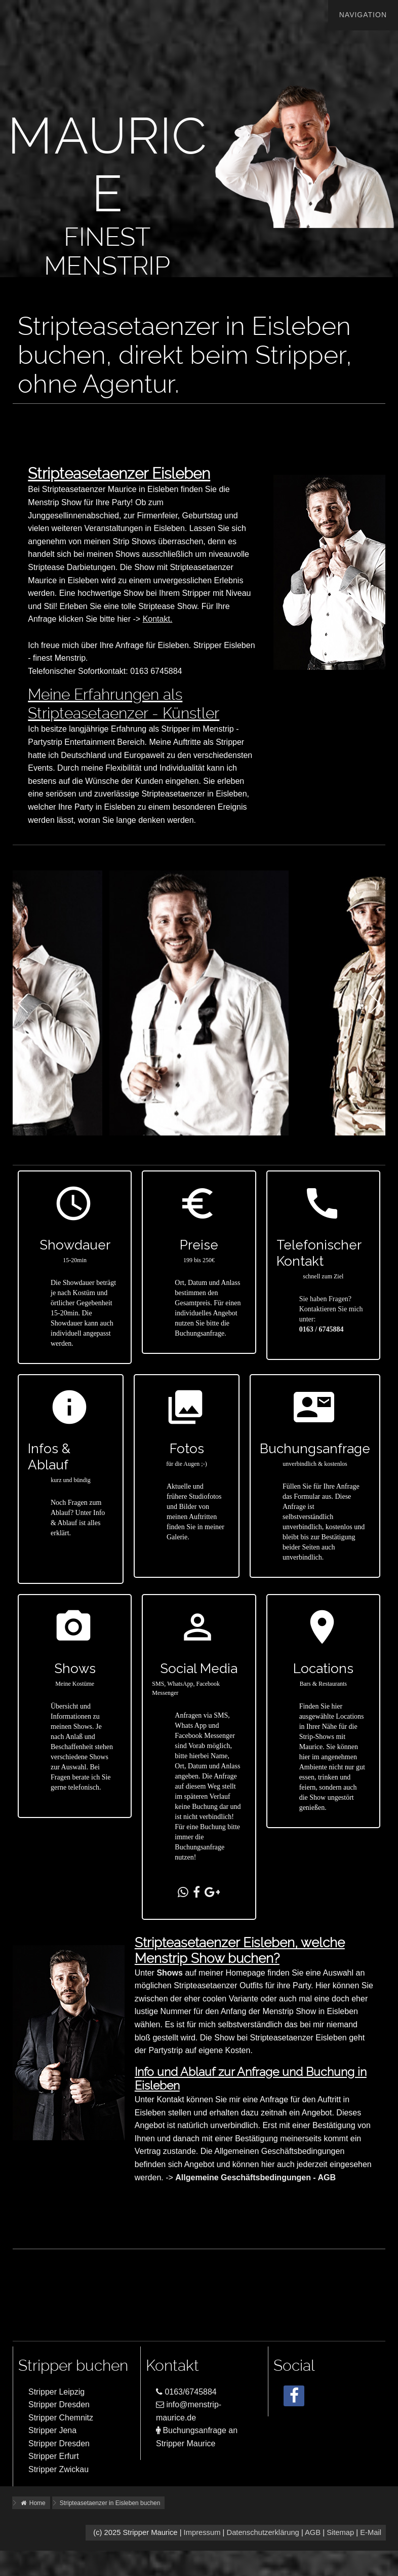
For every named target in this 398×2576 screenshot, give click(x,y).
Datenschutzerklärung (262, 2532)
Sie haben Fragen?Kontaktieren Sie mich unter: (331, 1309)
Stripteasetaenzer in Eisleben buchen (110, 2503)
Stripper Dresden (59, 2404)
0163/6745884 (186, 2392)
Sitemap (340, 2532)
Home (33, 2503)
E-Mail (370, 2532)
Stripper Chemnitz (60, 2417)
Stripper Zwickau (58, 2469)
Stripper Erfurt (53, 2456)
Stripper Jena (52, 2430)
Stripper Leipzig (56, 2392)
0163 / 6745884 (321, 1329)
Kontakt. (158, 619)
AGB (313, 2532)
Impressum (202, 2532)
